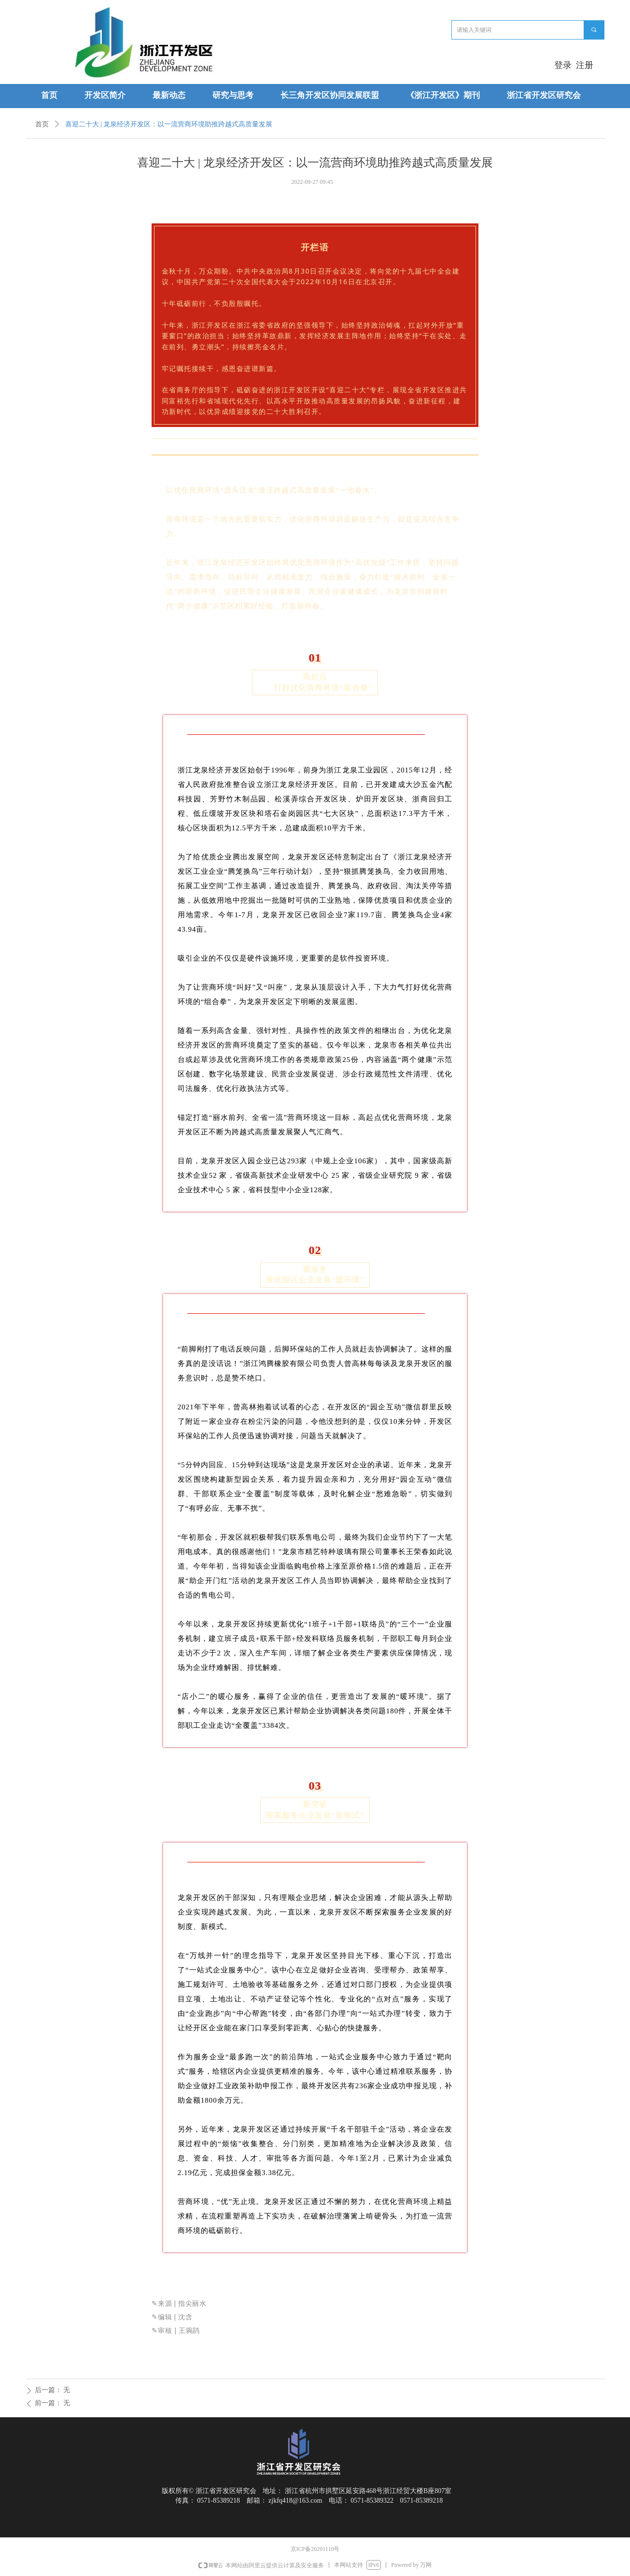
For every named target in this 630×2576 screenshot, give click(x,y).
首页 (42, 124)
